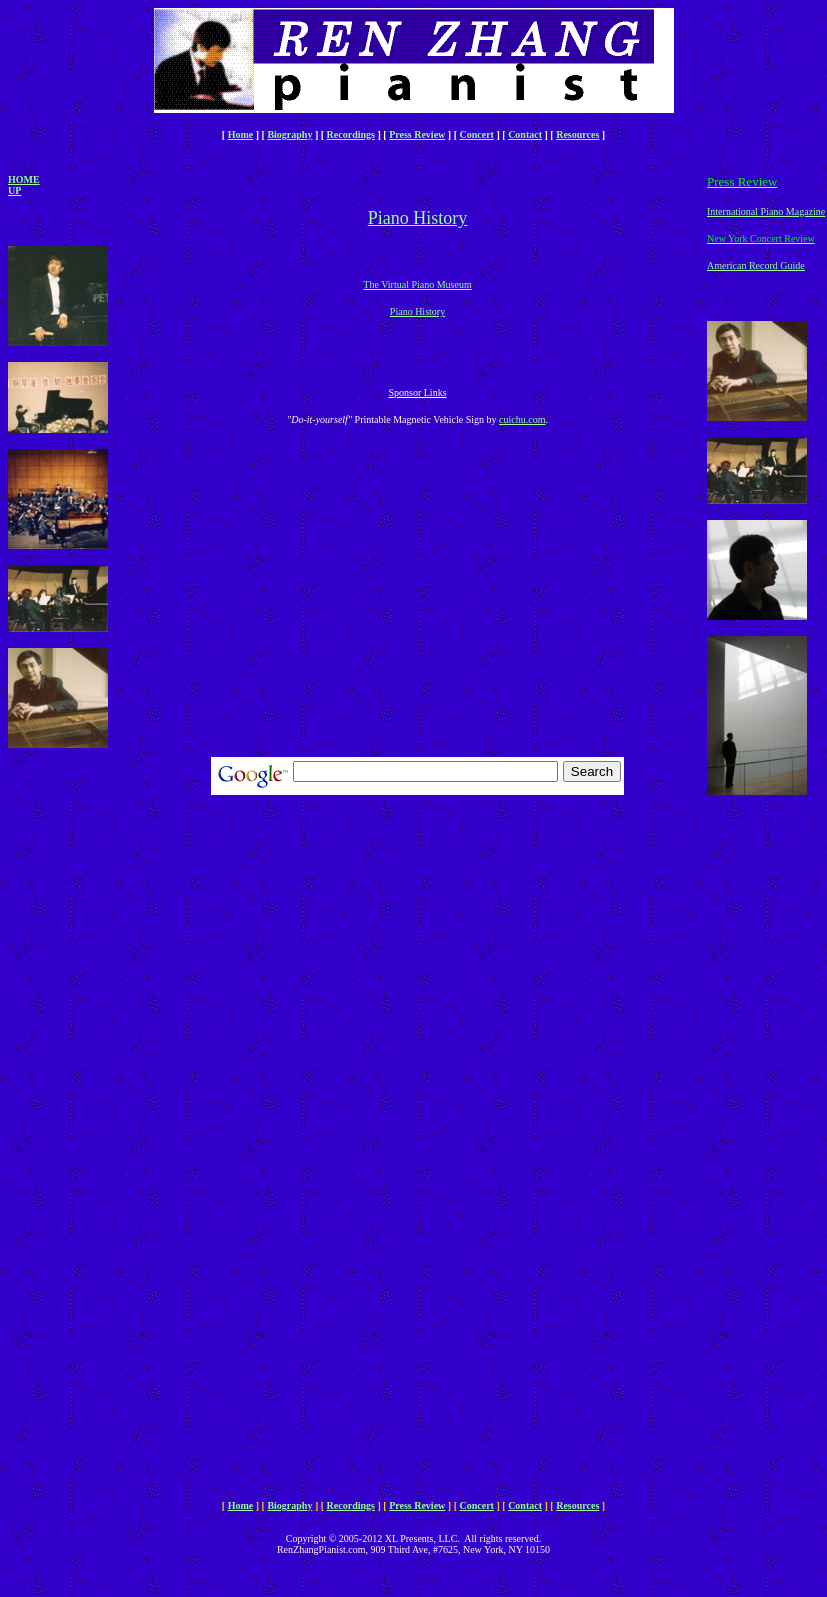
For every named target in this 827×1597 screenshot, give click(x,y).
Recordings (351, 134)
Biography (289, 134)
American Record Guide (756, 265)
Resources (577, 134)
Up (14, 190)
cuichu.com (522, 419)
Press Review (417, 134)
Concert (477, 134)
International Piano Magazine (766, 211)
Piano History (417, 311)
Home (241, 134)
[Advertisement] (68, 1098)
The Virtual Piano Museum (417, 284)
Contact (525, 134)
